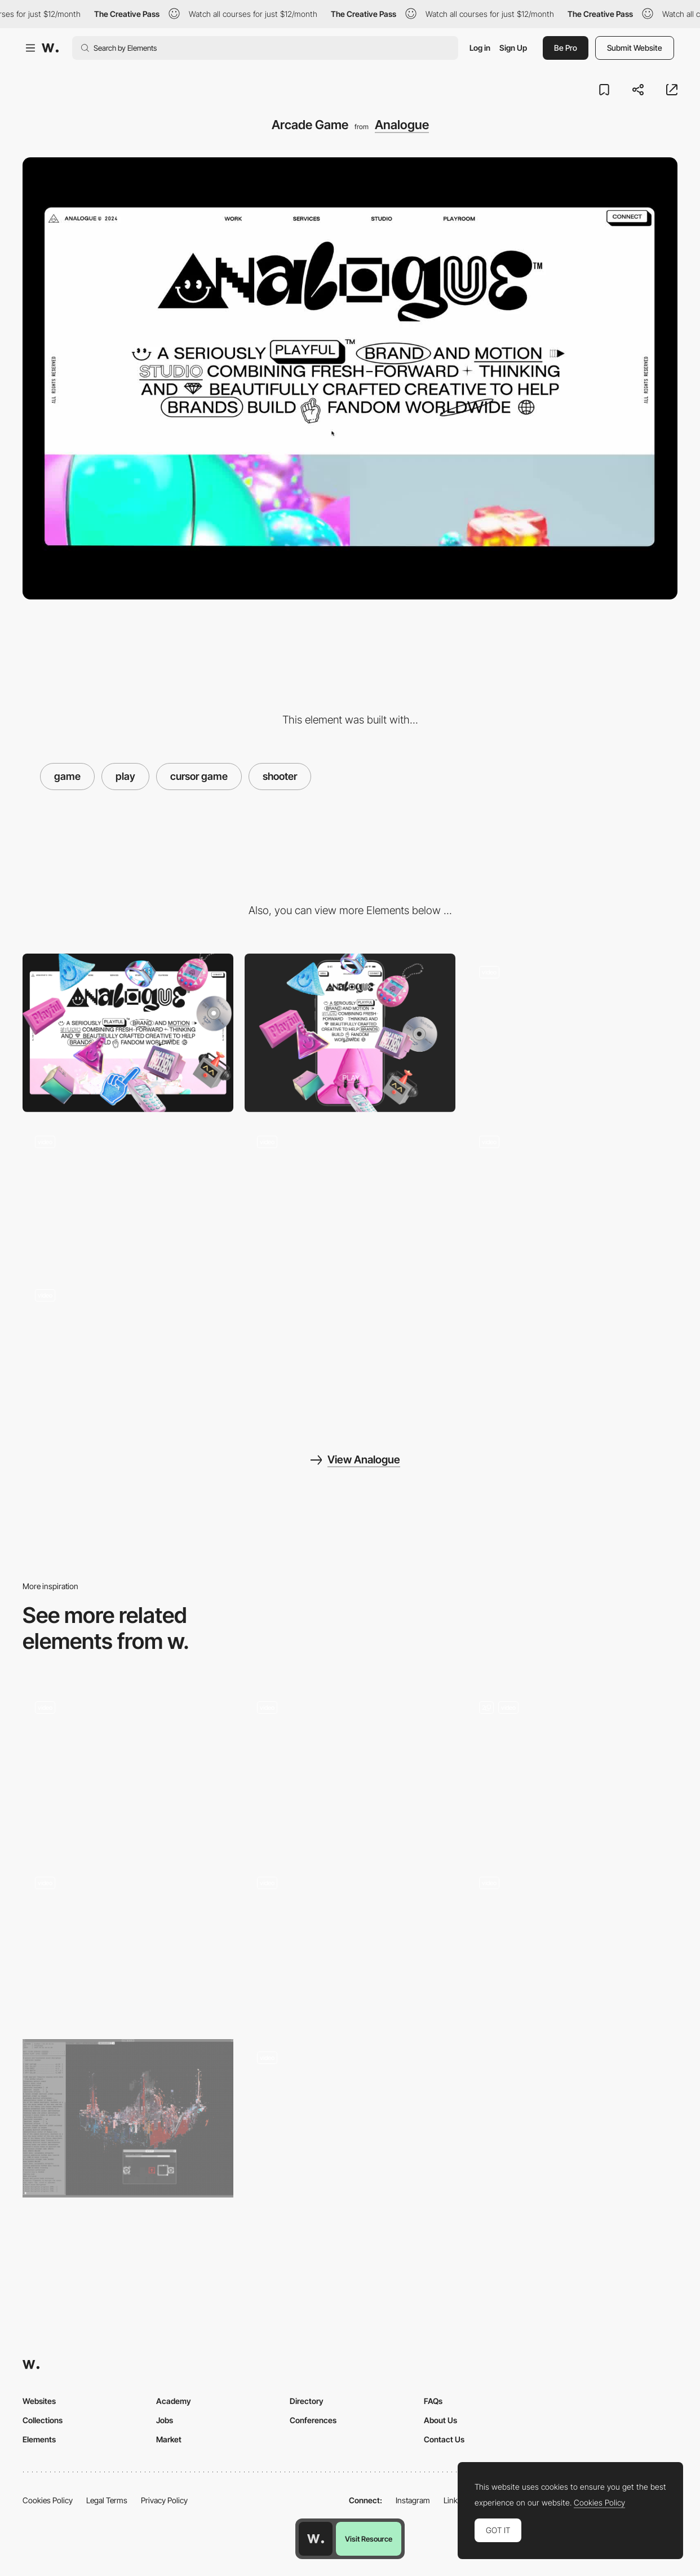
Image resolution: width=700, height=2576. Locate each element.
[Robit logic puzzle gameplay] (350, 1939)
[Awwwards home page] (316, 2539)
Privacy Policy (164, 2500)
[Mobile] (350, 1033)
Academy (173, 2401)
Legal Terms (106, 2500)
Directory (307, 2401)
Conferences (313, 2420)
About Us (440, 2420)
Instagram (413, 2500)
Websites (39, 2401)
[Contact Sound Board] (128, 1194)
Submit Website (634, 47)
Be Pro (565, 47)
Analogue (402, 124)
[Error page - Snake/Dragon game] (350, 2118)
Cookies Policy (48, 2500)
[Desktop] (128, 1033)
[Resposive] (128, 1348)
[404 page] (128, 1943)
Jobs (164, 2420)
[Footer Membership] (572, 1025)
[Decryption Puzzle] (128, 2118)
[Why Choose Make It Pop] (572, 1943)
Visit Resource (368, 2538)
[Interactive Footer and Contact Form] (572, 1768)
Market (168, 2439)
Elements (39, 2439)
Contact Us (444, 2439)
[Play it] (350, 1768)
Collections (43, 2420)
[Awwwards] (50, 47)
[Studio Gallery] (350, 1194)
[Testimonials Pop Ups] (572, 1194)
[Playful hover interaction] (128, 1768)
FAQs (433, 2401)
